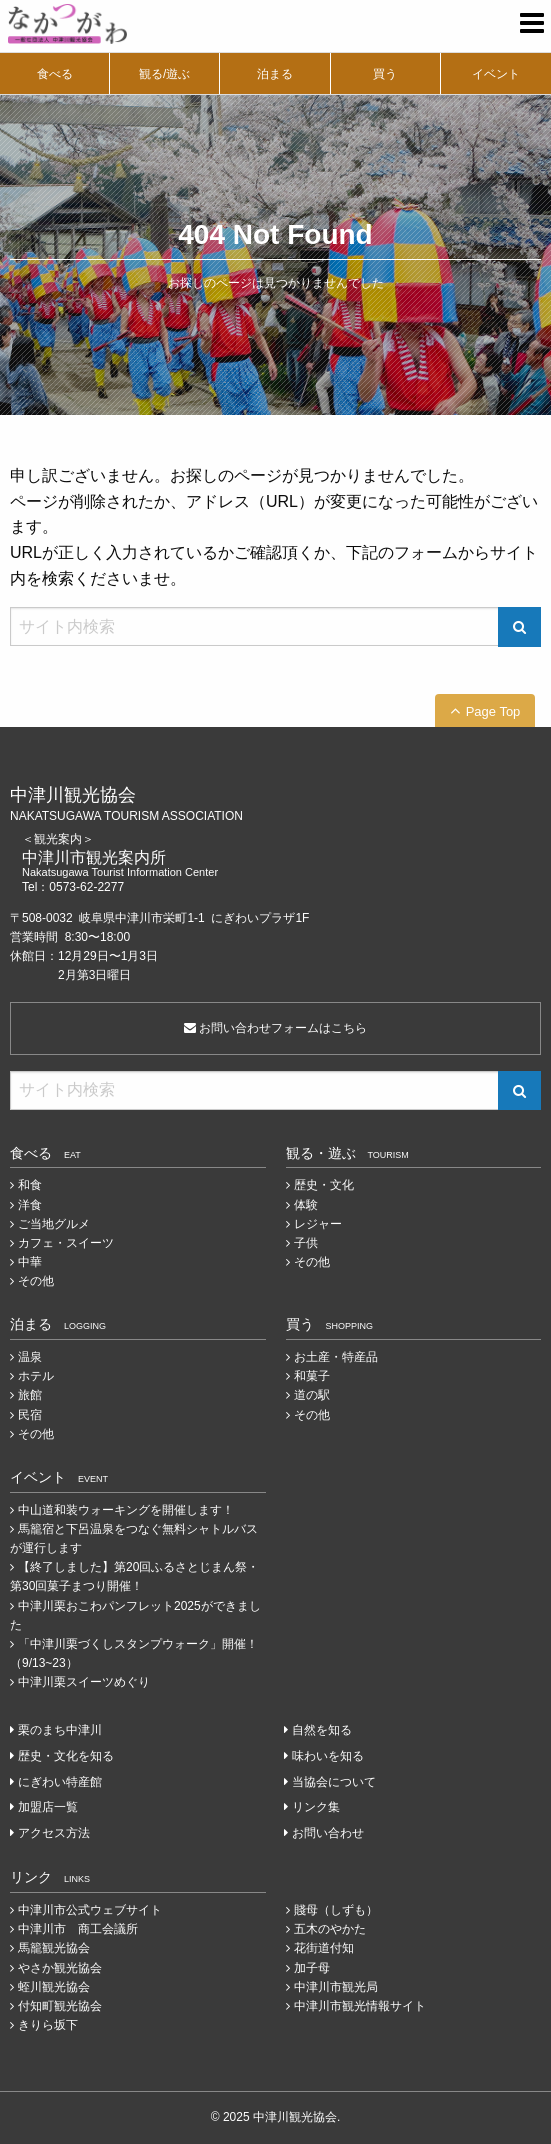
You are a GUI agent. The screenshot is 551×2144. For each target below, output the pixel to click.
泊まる (275, 74)
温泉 (30, 1357)
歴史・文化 (324, 1185)
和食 (30, 1185)
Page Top (493, 711)
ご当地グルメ (54, 1224)
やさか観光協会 (60, 1968)
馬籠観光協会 (54, 1948)
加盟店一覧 (48, 1807)
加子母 (312, 1968)
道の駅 (312, 1395)
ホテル (36, 1376)
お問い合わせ (328, 1833)
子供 (306, 1243)
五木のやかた (330, 1929)
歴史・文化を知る (66, 1756)
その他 (36, 1281)
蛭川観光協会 (54, 1987)
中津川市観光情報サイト (360, 2006)
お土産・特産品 (336, 1357)
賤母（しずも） (336, 1910)
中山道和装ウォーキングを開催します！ (126, 1510)
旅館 (30, 1395)
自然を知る (322, 1730)
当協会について (334, 1782)
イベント (496, 74)
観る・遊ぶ (347, 1153)
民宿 (30, 1415)
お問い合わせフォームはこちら (275, 1028)
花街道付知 (324, 1948)
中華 (30, 1262)
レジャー (318, 1224)
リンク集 (316, 1807)
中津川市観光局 (336, 1987)
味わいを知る (328, 1756)
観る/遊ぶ (164, 74)
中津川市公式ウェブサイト (90, 1910)
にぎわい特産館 (60, 1782)
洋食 (30, 1205)
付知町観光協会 (60, 2006)
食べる (55, 74)
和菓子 (312, 1376)
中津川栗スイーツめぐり (84, 1682)
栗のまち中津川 (60, 1730)
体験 (306, 1205)
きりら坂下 (48, 2025)
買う (385, 74)
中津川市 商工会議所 (78, 1929)
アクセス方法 (54, 1833)
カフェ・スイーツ (66, 1243)
